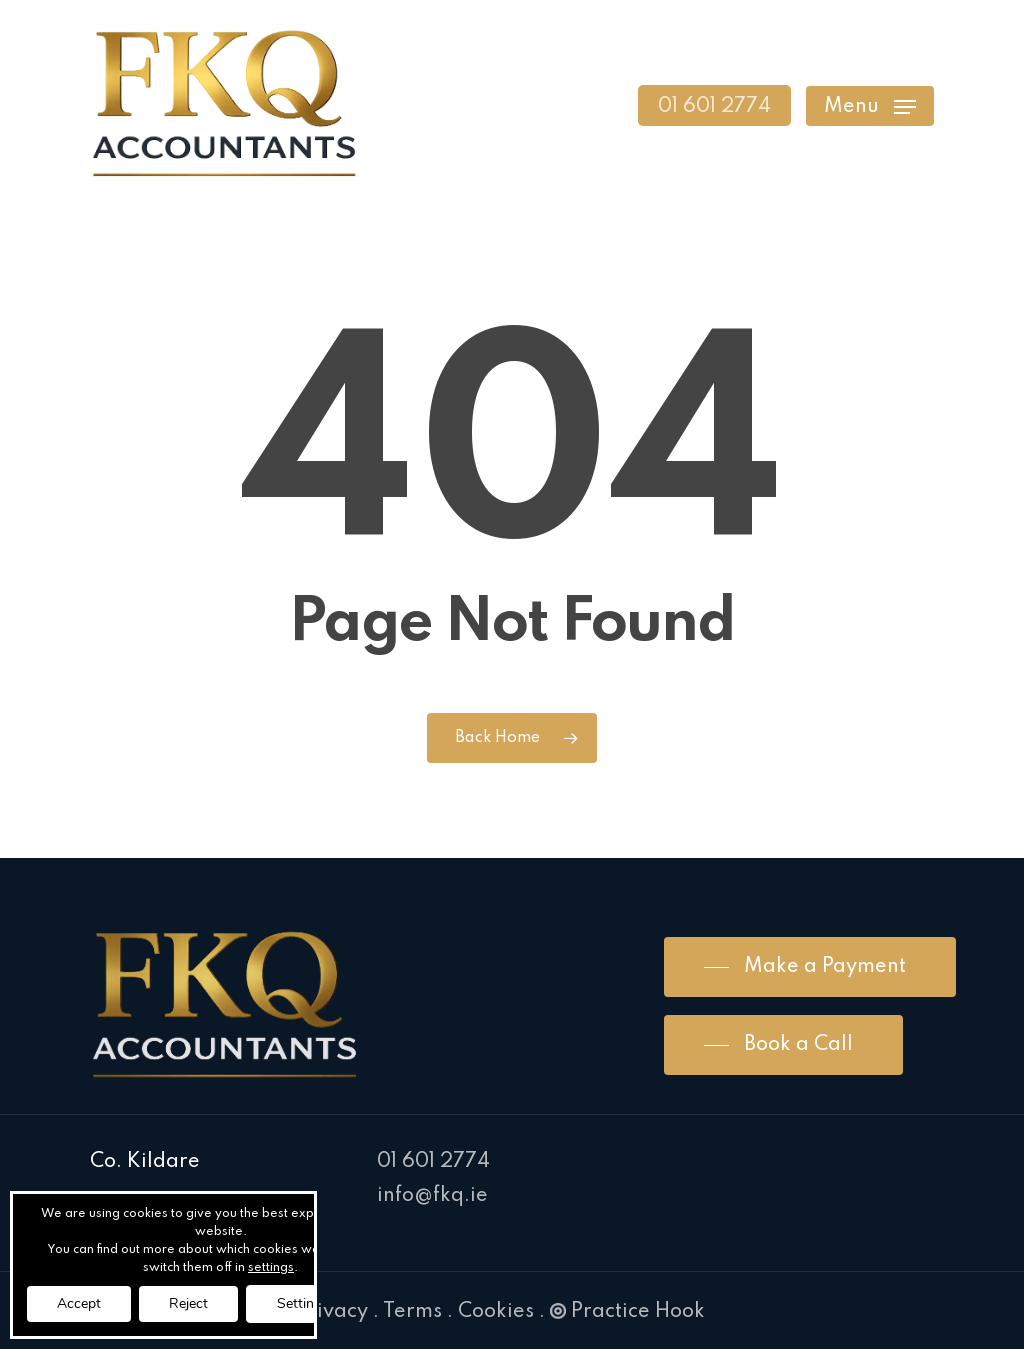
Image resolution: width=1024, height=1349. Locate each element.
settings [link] (271, 1268)
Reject (188, 1303)
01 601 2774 (433, 1162)
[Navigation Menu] (870, 105)
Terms (412, 1312)
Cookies (496, 1312)
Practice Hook (627, 1312)
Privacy (332, 1312)
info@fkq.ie (432, 1196)
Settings (303, 1303)
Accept (79, 1303)
